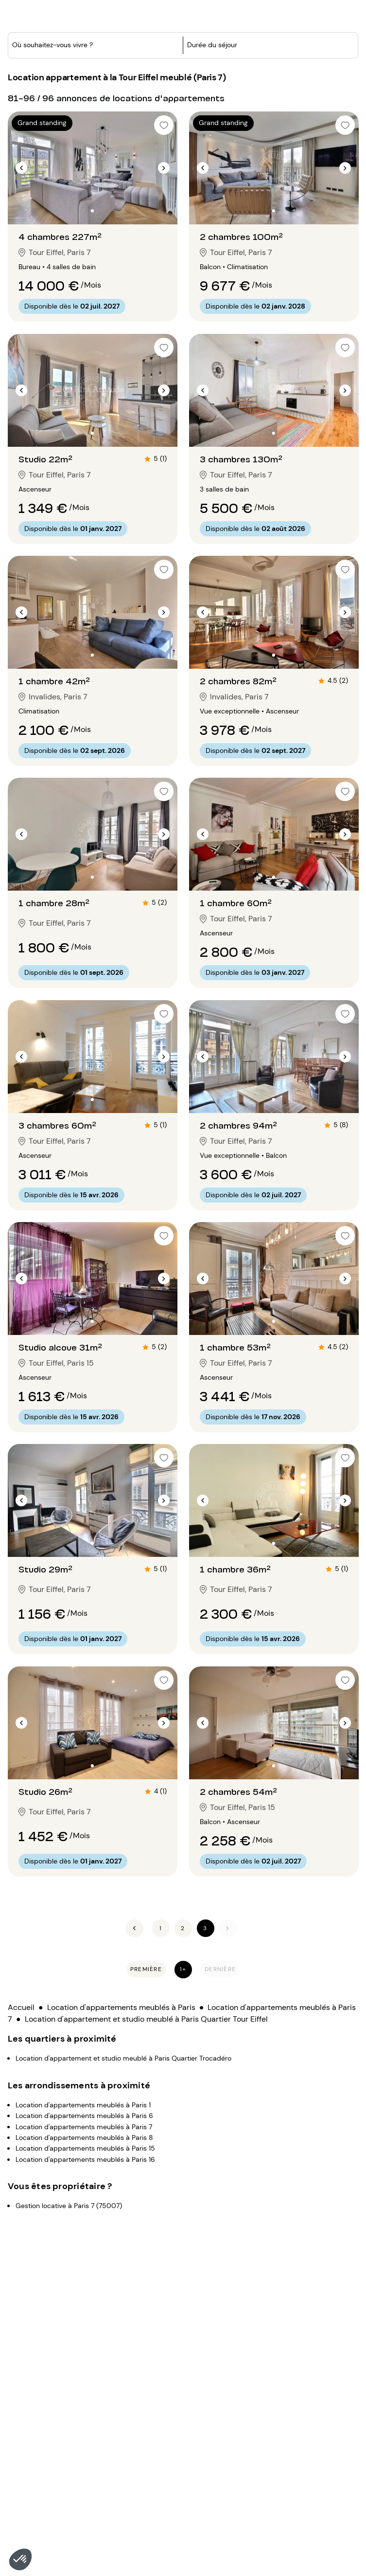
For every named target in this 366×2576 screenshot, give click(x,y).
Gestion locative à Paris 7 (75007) (69, 2172)
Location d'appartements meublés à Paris (121, 1974)
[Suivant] (228, 1895)
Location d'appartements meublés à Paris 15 (85, 2114)
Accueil (21, 1974)
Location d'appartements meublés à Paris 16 (85, 2125)
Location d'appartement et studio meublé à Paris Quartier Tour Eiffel (146, 1985)
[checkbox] (164, 314)
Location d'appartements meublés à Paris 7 (84, 2092)
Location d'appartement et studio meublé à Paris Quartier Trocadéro (123, 2024)
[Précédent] (134, 1895)
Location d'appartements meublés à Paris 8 (84, 2104)
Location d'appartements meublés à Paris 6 (84, 2082)
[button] (20, 2559)
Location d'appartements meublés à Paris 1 (83, 2071)
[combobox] (75, 80)
